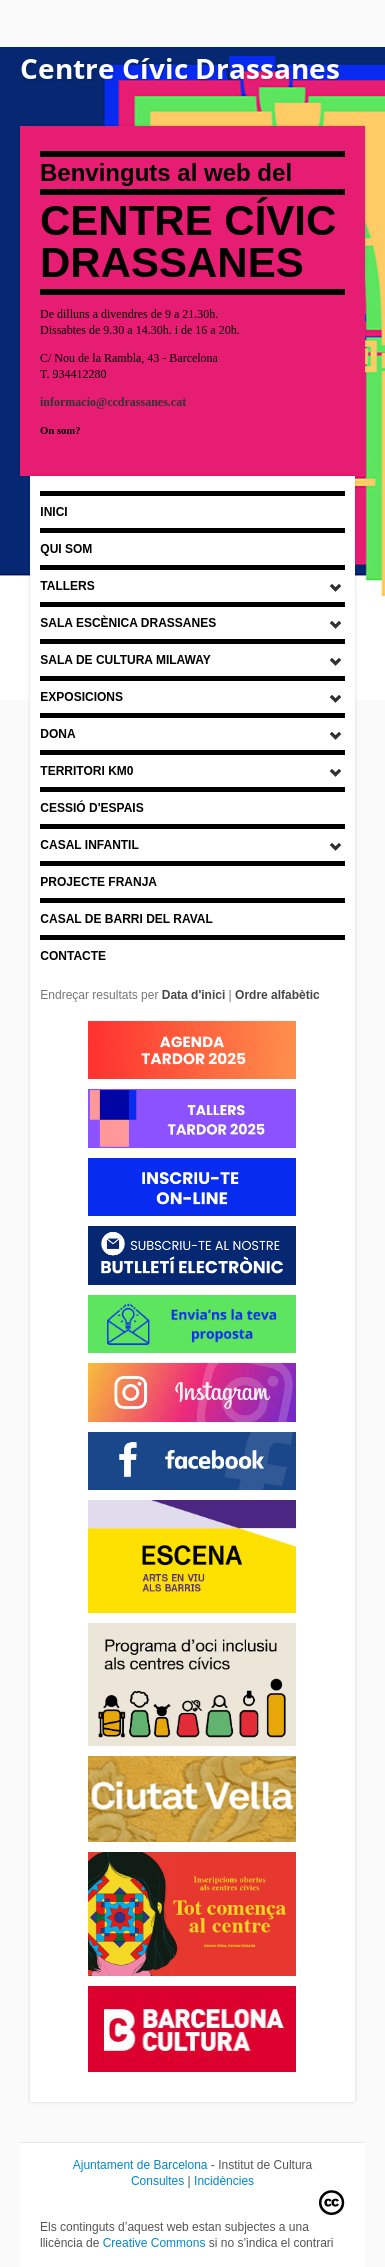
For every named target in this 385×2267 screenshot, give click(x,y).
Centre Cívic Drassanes (180, 68)
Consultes (157, 2181)
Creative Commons (154, 2243)
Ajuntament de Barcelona (140, 2165)
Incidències (224, 2181)
